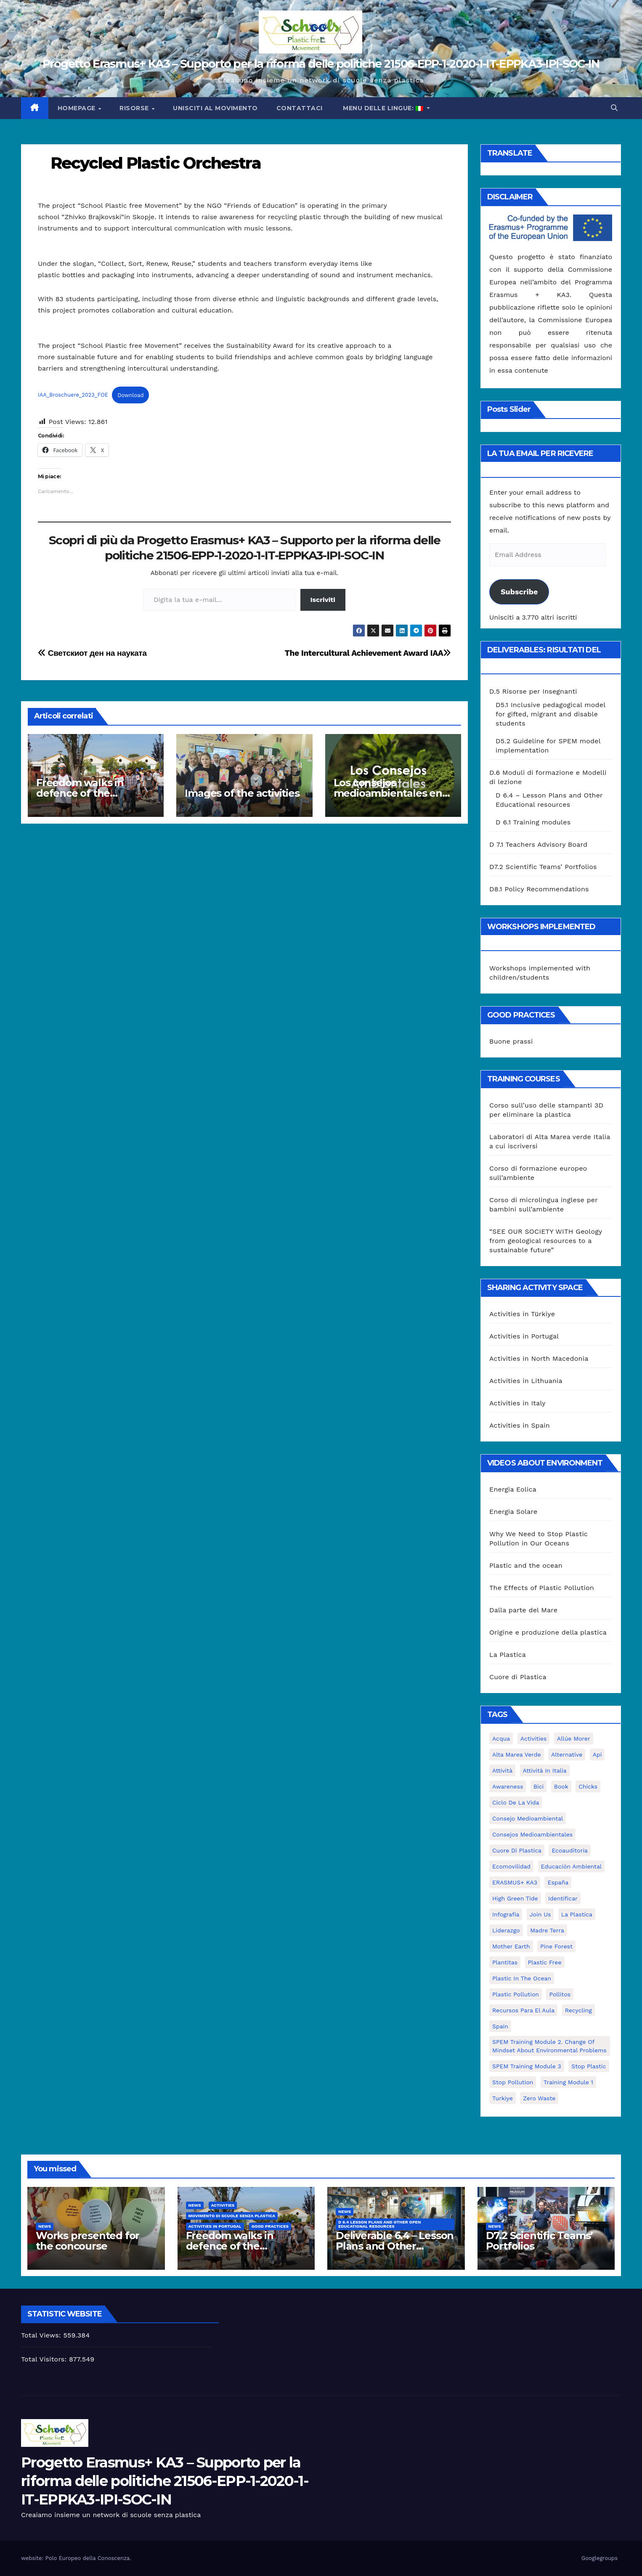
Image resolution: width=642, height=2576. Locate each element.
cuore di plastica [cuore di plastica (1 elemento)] (516, 1850)
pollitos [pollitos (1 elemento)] (559, 1994)
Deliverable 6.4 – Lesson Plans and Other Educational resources (395, 2246)
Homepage (78, 108)
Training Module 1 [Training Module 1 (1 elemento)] (568, 2082)
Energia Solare (513, 1512)
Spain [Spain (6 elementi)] (500, 2026)
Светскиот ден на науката (92, 653)
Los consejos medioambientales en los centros (388, 793)
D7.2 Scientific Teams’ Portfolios (543, 867)
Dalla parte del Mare (523, 1610)
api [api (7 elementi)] (597, 1754)
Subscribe (519, 591)
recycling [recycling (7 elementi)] (578, 2010)
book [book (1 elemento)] (561, 1786)
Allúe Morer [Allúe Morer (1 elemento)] (573, 1738)
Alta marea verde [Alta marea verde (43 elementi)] (516, 1754)
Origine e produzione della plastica (548, 1632)
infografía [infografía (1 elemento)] (505, 1914)
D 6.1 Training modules (533, 822)
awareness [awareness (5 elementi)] (507, 1786)
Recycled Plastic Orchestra (155, 163)
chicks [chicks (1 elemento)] (587, 1786)
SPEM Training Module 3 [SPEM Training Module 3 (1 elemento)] (526, 2066)
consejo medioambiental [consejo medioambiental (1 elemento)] (527, 1818)
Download (130, 395)
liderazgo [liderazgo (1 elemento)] (506, 1930)
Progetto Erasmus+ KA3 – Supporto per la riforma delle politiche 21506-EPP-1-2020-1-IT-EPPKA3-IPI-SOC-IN (321, 64)
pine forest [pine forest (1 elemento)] (556, 1946)
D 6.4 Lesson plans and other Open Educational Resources (379, 2224)
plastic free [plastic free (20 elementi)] (545, 1962)
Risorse (135, 108)
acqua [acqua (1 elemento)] (501, 1738)
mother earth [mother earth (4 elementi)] (511, 1946)
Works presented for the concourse (87, 2240)
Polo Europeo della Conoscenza (87, 2558)
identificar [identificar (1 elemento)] (563, 1898)
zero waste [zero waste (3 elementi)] (539, 2098)
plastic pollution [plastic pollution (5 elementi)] (515, 1994)
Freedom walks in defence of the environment (80, 793)
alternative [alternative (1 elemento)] (566, 1754)
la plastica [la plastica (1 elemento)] (576, 1914)
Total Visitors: (45, 2359)
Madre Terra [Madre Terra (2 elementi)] (547, 1930)
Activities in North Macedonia (538, 1358)
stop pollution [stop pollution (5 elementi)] (512, 2082)
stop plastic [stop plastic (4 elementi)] (588, 2066)
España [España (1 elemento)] (557, 1882)
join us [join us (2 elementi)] (540, 1914)
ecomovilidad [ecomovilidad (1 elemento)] (511, 1866)
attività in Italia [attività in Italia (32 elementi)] (545, 1770)
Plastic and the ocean (525, 1565)
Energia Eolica (512, 1489)
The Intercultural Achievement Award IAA (367, 653)
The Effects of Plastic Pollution (541, 1588)
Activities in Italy (517, 1403)
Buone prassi (511, 1041)
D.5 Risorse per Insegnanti (533, 691)
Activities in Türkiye (522, 1314)
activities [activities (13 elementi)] (533, 1738)
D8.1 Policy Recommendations (539, 889)
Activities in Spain (519, 1425)
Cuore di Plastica (517, 1677)
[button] (614, 108)
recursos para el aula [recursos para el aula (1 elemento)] (523, 2010)
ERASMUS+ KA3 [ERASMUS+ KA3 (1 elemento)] (514, 1882)
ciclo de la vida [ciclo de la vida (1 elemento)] (515, 1802)
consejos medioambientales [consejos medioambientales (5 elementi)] (532, 1834)
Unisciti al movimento (215, 108)
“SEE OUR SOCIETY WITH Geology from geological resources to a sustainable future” (545, 1240)
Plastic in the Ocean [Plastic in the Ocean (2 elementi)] (521, 1978)
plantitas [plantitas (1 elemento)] (504, 1962)
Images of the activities (242, 793)
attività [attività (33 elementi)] (502, 1770)
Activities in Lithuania (525, 1381)
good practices (270, 2226)
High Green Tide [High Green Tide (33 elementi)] (515, 1898)
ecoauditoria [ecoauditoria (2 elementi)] (570, 1850)
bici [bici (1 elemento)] (538, 1786)
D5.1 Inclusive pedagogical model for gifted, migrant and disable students (550, 714)
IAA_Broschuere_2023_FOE (73, 395)
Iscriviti (322, 600)
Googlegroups (599, 2558)
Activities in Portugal (524, 1336)
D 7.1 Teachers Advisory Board (538, 844)
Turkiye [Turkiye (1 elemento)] (502, 2098)
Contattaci (299, 108)
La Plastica (507, 1655)
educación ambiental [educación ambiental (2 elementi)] (571, 1866)
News (44, 2226)
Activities (223, 2205)
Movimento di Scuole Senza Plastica (232, 2215)
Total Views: (42, 2335)
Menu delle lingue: (383, 108)
